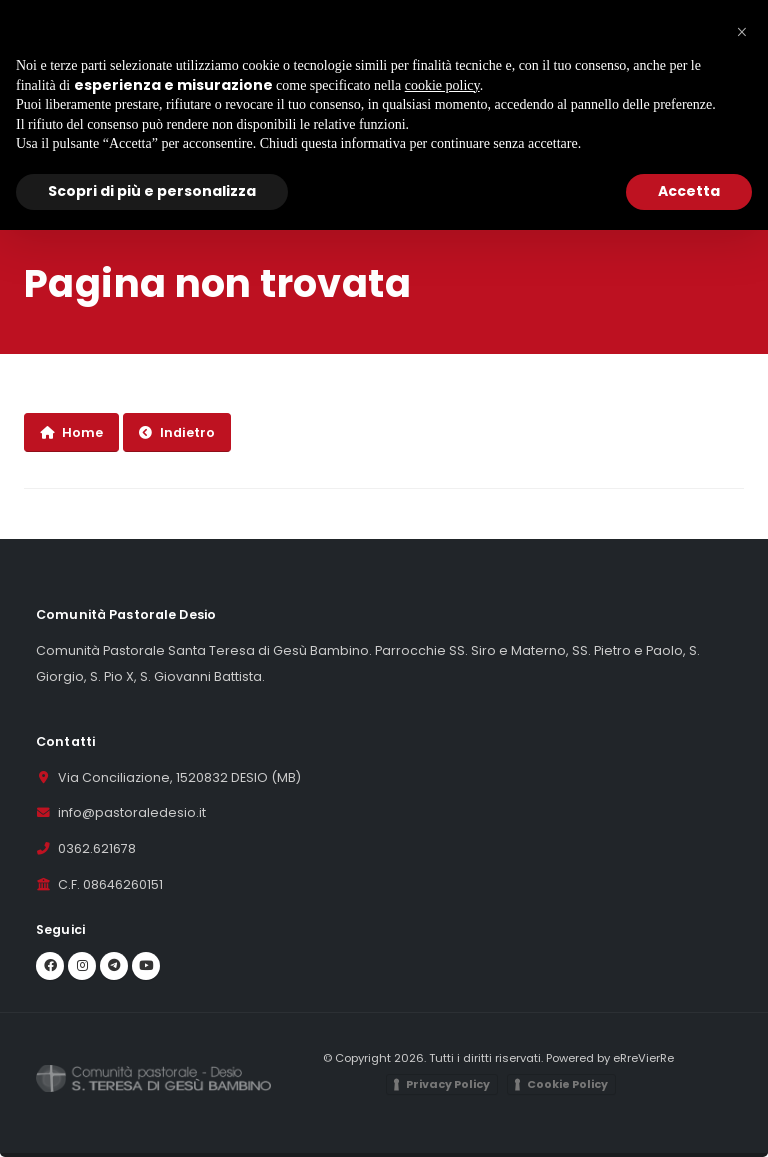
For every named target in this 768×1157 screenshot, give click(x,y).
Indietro (177, 432)
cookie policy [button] (442, 85)
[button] (742, 32)
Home (71, 432)
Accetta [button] (689, 191)
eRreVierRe (643, 1058)
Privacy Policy (448, 1084)
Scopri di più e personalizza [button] (152, 191)
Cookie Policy (567, 1084)
